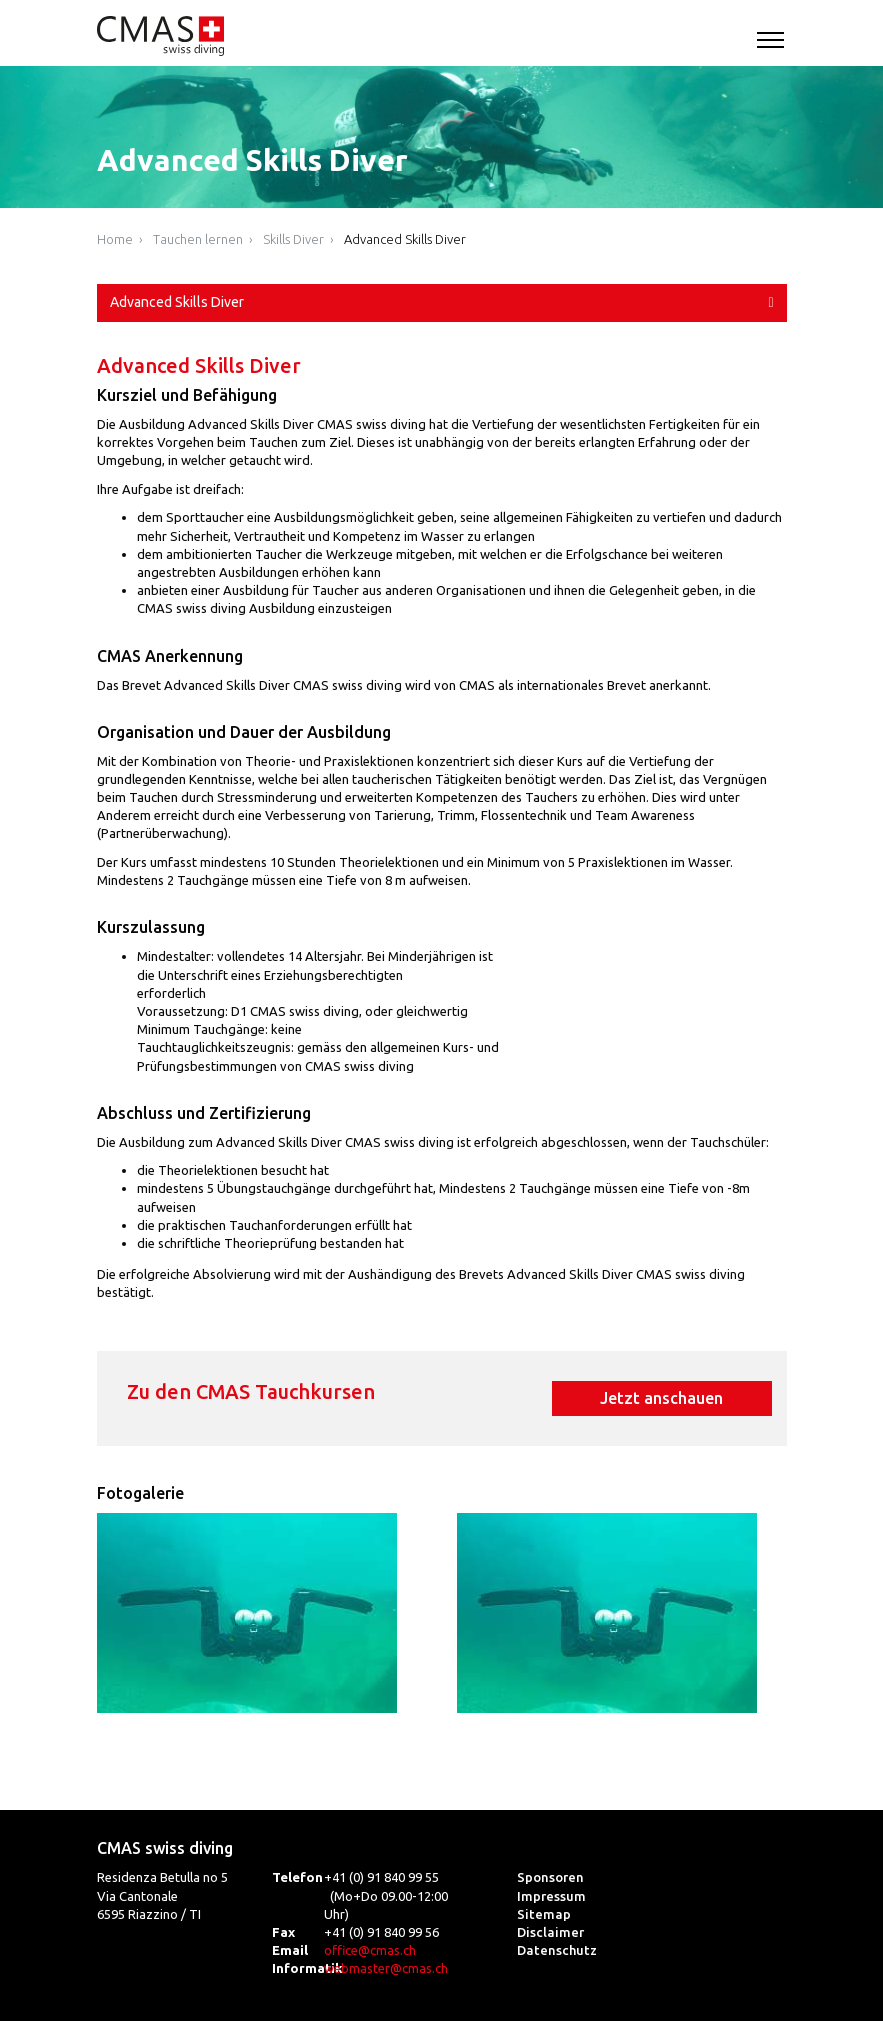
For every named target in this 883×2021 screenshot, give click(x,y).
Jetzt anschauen (661, 1398)
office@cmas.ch (370, 1950)
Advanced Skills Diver (405, 239)
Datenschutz (557, 1950)
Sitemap (544, 1914)
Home (115, 239)
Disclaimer (550, 1932)
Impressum (551, 1896)
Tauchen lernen (198, 239)
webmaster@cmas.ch (386, 1968)
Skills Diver (293, 239)
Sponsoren (550, 1877)
